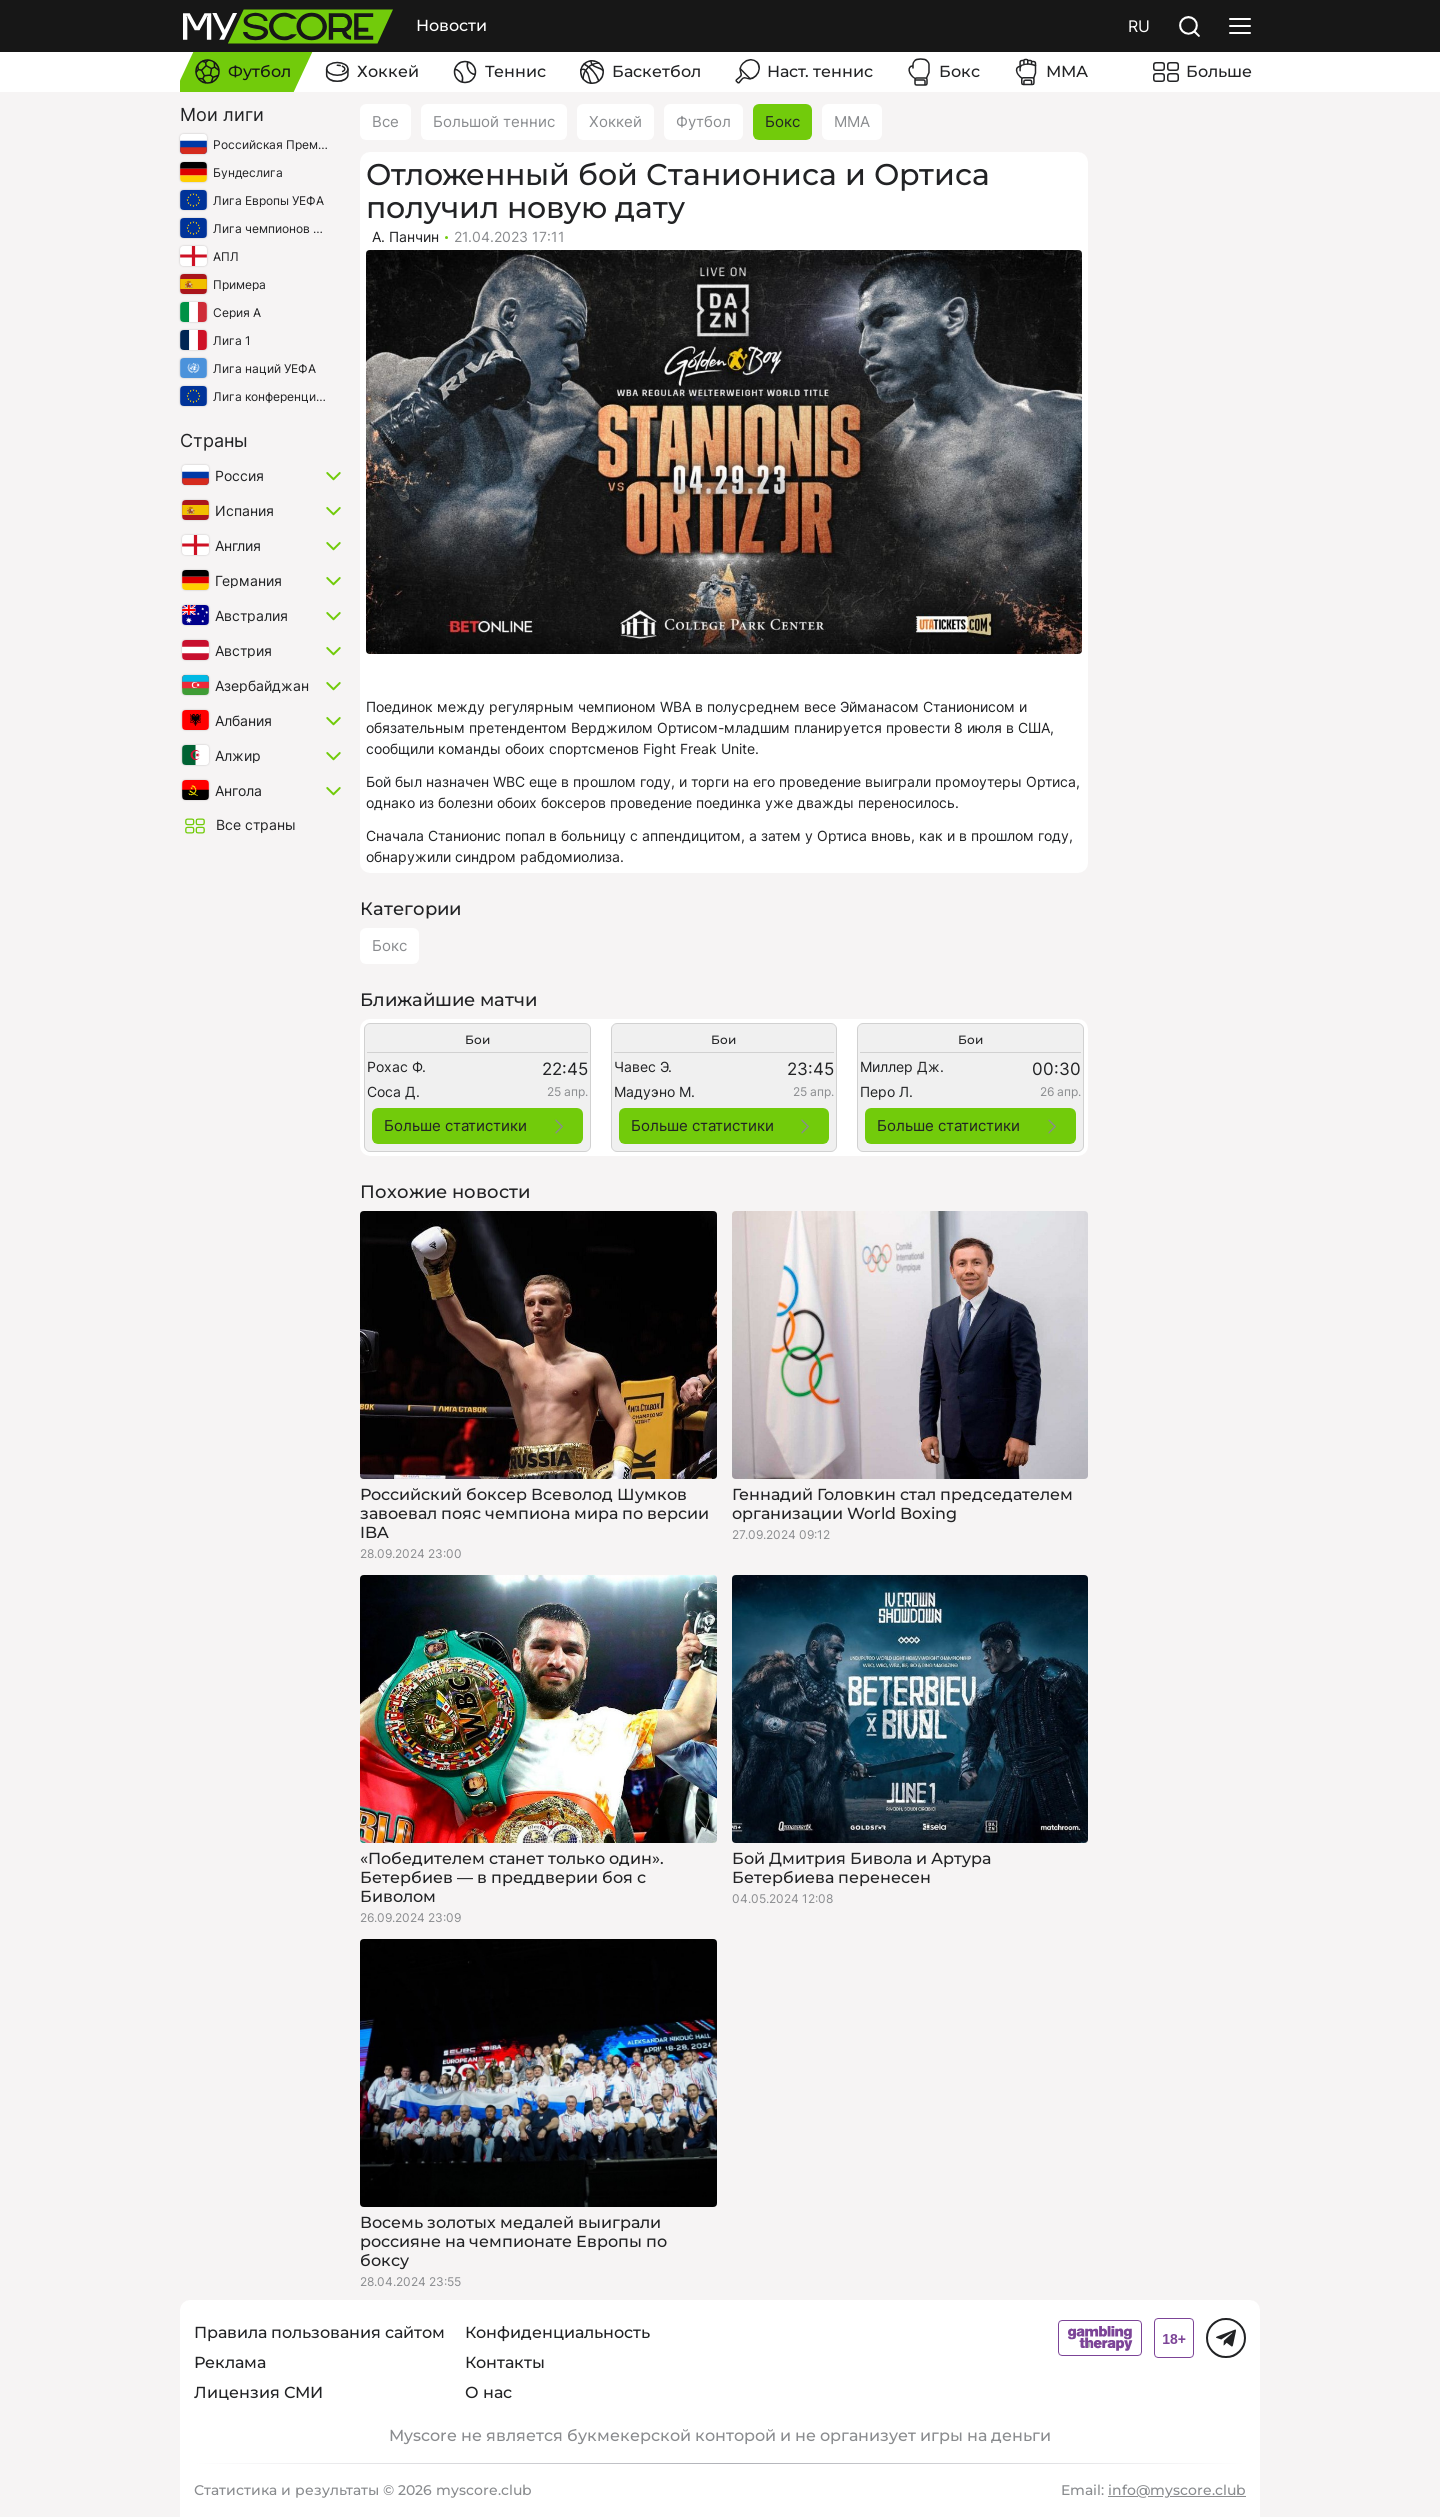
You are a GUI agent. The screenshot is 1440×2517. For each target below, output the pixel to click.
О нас (488, 2392)
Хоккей (615, 121)
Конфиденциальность (557, 2332)
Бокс (782, 121)
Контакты (505, 2362)
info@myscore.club (1177, 2490)
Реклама (230, 2362)
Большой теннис (494, 121)
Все (385, 121)
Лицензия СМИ (258, 2392)
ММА (852, 121)
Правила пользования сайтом (319, 2332)
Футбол (703, 121)
